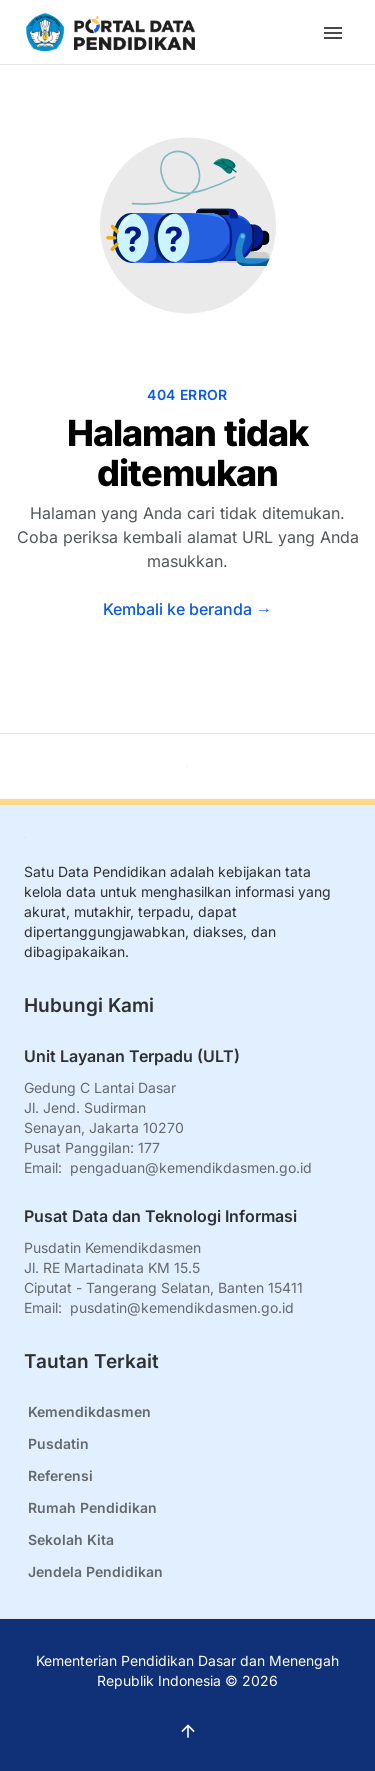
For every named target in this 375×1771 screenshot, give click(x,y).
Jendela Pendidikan (95, 1571)
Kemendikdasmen (89, 1411)
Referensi (60, 1475)
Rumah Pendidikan (92, 1507)
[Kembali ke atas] (187, 766)
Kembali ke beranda (187, 609)
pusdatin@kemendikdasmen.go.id (182, 1307)
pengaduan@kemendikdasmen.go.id (191, 1167)
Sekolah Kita (71, 1539)
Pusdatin (58, 1443)
